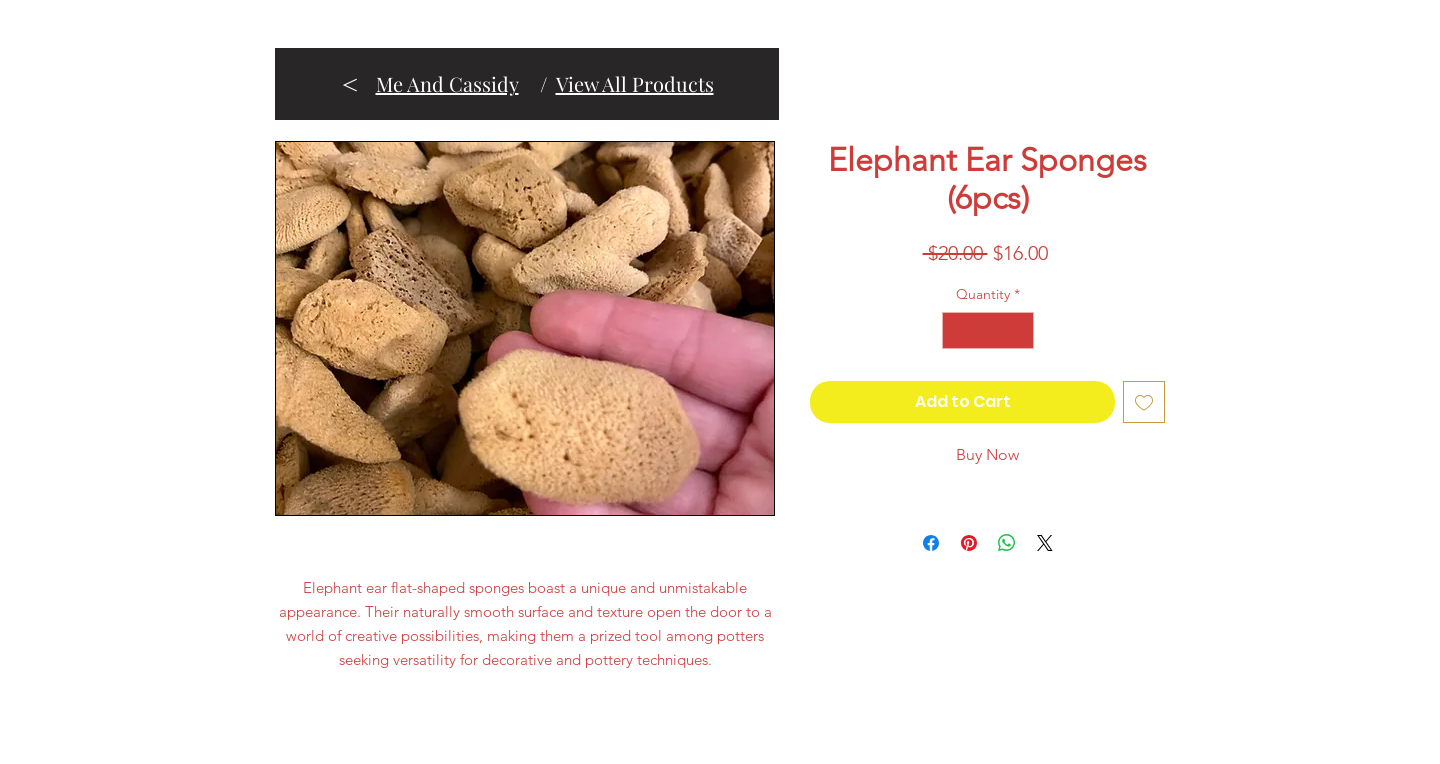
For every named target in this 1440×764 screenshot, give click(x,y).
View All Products (635, 83)
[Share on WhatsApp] (1007, 543)
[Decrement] (957, 330)
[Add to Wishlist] (1144, 402)
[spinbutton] (988, 330)
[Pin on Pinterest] (969, 543)
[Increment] (1018, 330)
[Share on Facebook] (931, 543)
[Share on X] (1045, 543)
